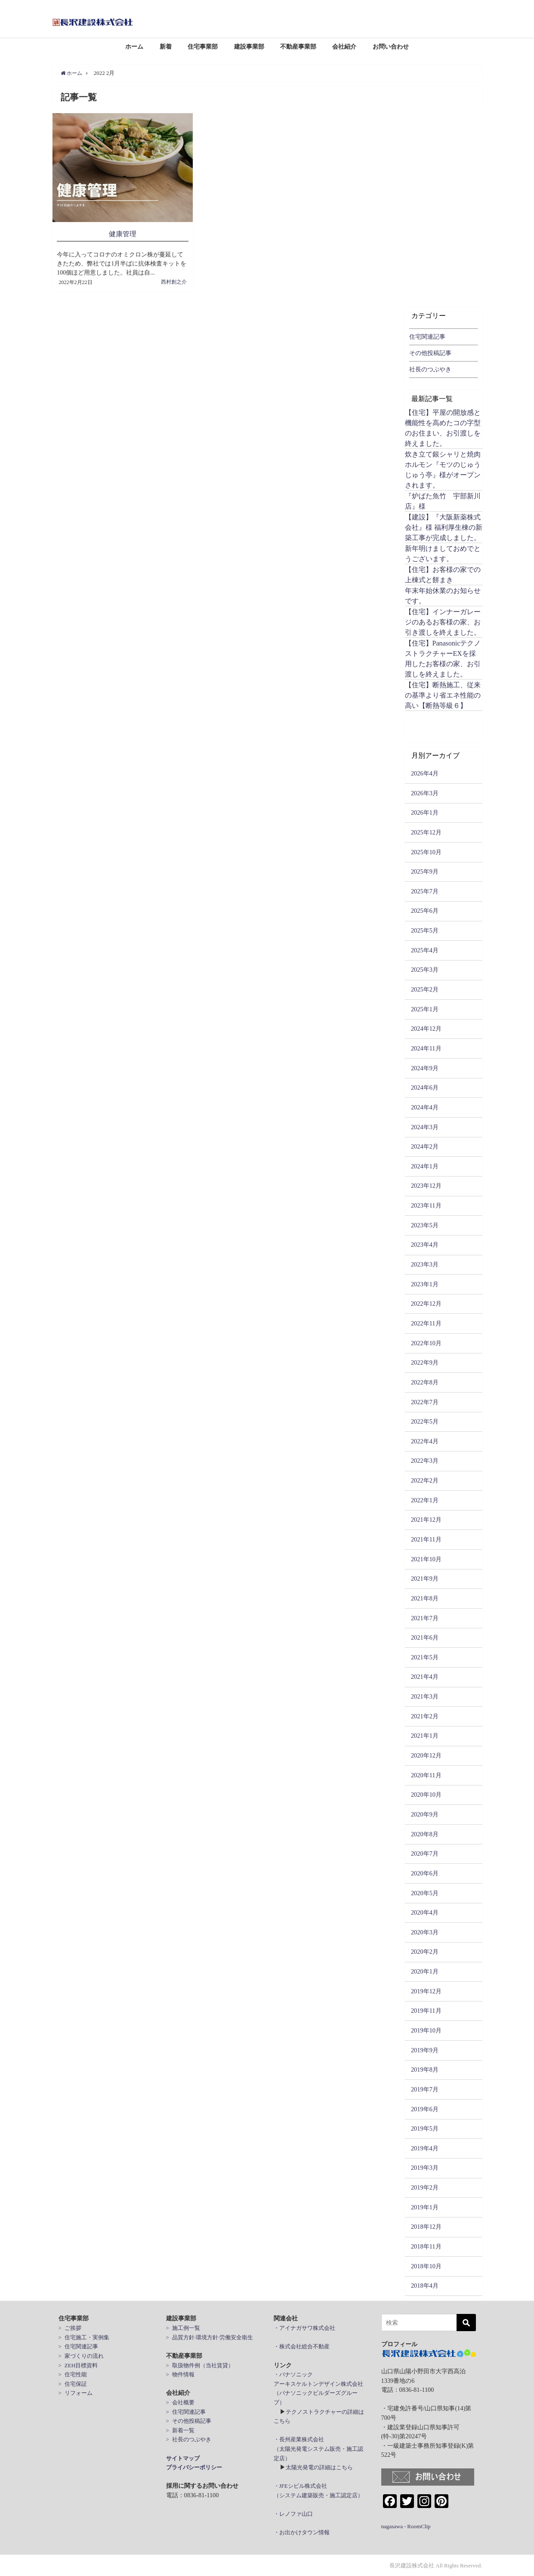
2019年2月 (424, 2187)
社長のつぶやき (430, 369)
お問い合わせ (391, 46)
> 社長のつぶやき (188, 2439)
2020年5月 (424, 1893)
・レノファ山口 (293, 2514)
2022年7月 (424, 1402)
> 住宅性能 (73, 2374)
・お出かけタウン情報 (302, 2532)
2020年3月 (424, 1932)
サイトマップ (183, 2458)
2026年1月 (424, 812)
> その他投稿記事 (188, 2420)
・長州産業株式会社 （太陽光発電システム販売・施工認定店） (318, 2449)
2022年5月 (424, 1421)
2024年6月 (424, 1087)
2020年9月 (424, 1814)
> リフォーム (76, 2393)
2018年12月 (426, 2227)
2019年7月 (424, 2089)
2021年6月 (424, 1637)
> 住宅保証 (73, 2383)
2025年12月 (426, 832)
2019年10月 (426, 2030)
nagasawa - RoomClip (406, 2526)
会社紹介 (344, 46)
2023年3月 (424, 1264)
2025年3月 (424, 970)
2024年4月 (424, 1107)
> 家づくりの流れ (81, 2355)
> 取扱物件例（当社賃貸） (200, 2365)
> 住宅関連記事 (78, 2346)
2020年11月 (426, 1775)
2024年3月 (424, 1127)
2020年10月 (426, 1794)
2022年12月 (426, 1303)
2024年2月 (424, 1146)
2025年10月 (426, 852)
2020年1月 (424, 1971)
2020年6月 (424, 1873)
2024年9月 (424, 1068)
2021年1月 (424, 1736)
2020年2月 (424, 1952)
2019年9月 (424, 2050)
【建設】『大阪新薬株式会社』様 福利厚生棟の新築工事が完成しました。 (443, 527)
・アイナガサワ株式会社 (304, 2327)
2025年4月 (424, 950)
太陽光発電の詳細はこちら (319, 2467)
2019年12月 (426, 1991)
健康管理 (122, 233)
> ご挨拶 (70, 2327)
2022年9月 (424, 1362)
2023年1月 (424, 1284)
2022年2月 (424, 1480)
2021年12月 (426, 1520)
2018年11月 (426, 2246)
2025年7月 (424, 891)
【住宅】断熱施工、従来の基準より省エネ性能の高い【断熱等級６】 (443, 695)
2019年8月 (424, 2069)
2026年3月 (424, 793)
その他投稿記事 (430, 353)
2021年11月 (426, 1539)
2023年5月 (424, 1225)
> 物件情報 (180, 2374)
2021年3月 (424, 1696)
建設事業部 (249, 46)
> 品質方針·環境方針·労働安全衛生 (209, 2337)
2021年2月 (424, 1716)
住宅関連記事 (427, 337)
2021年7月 (424, 1618)
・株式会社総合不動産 (302, 2346)
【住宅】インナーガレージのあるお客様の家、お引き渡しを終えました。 (443, 622)
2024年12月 (426, 1028)
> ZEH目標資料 (78, 2365)
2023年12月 (426, 1186)
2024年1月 (424, 1166)
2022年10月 (426, 1343)
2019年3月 (424, 2168)
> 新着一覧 (180, 2430)
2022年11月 (426, 1323)
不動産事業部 (298, 46)
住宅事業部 (203, 46)
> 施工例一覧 (183, 2327)
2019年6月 (424, 2109)
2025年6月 (424, 911)
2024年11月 (426, 1048)
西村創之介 (174, 281)
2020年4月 (424, 1912)
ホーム (134, 46)
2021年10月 (426, 1559)
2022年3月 (424, 1461)
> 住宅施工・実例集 (84, 2337)
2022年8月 (424, 1382)
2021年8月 (424, 1598)
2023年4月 (424, 1245)
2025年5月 (424, 930)
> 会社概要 (180, 2402)
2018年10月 (426, 2266)
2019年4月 (424, 2148)
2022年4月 (424, 1441)
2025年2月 (424, 989)
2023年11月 (426, 1205)
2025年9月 (424, 871)
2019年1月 (424, 2207)
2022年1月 (424, 1500)
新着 (166, 46)
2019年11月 (426, 2011)
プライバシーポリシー (194, 2467)
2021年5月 (424, 1657)
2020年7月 (424, 1853)
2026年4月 (424, 773)
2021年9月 (424, 1578)
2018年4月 (424, 2286)
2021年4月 (424, 1677)
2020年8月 (424, 1834)
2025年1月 (424, 1009)
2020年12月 (426, 1755)
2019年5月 (424, 2128)
